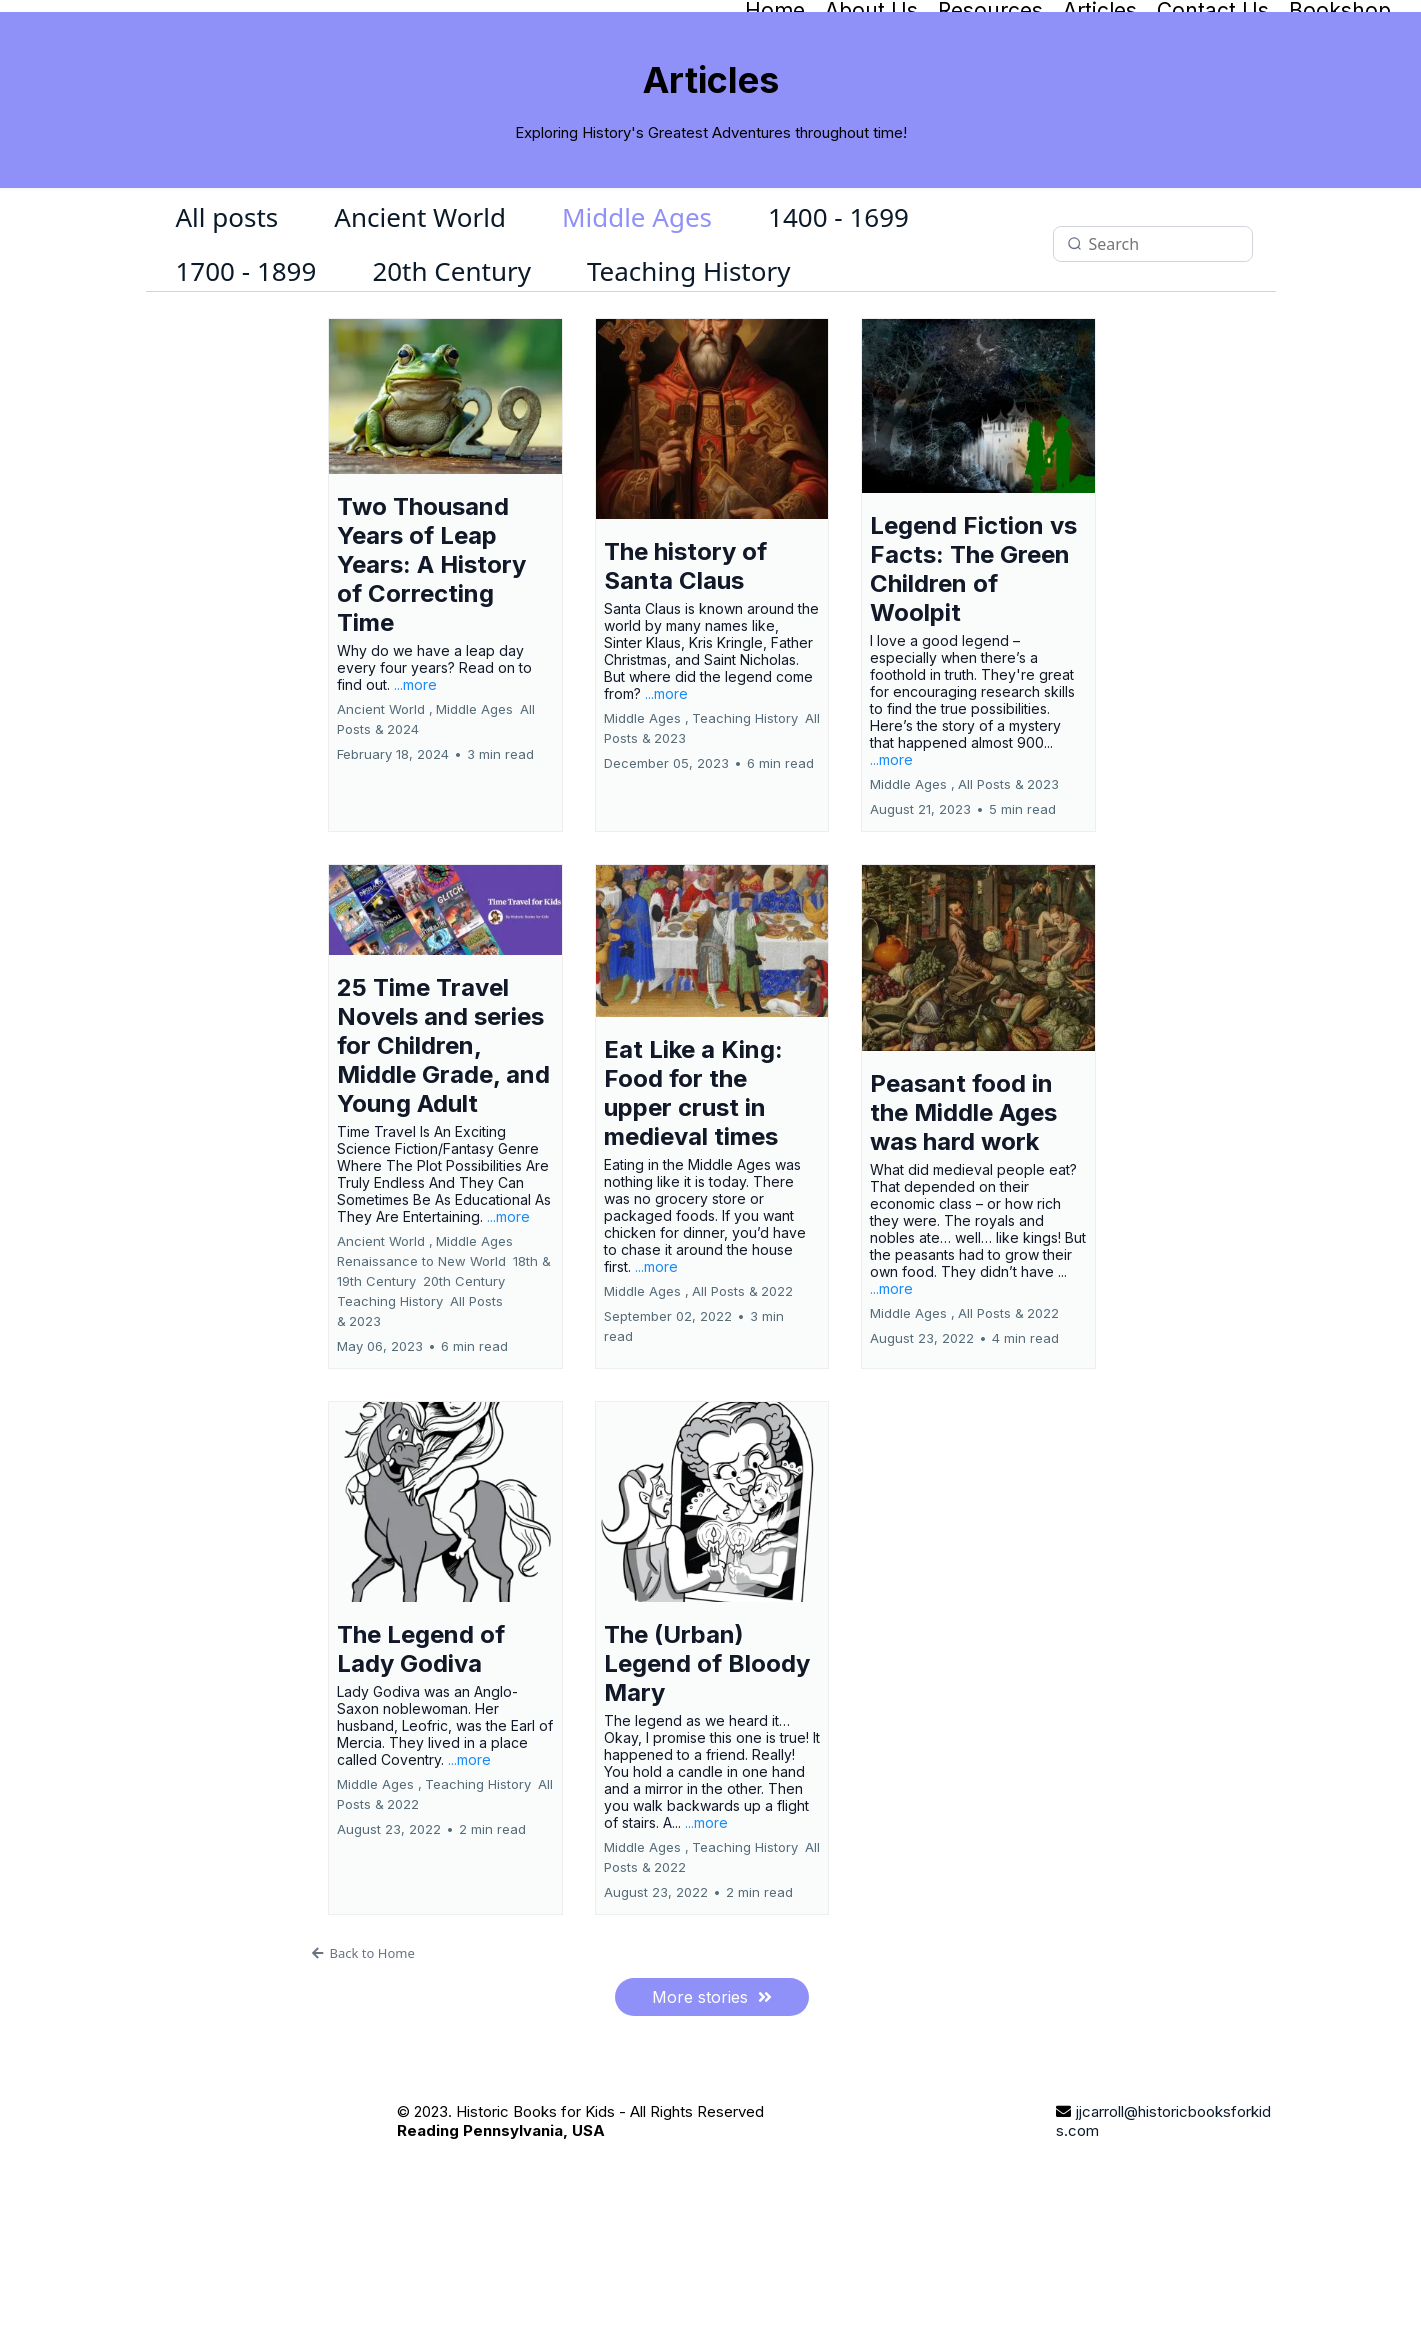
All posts (227, 330)
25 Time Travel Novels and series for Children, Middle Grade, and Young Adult (443, 1157)
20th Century (451, 384)
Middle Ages (637, 330)
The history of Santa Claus (685, 679)
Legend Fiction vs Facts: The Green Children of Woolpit (973, 682)
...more (415, 796)
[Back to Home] (712, 2065)
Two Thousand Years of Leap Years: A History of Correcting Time (431, 676)
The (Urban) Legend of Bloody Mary (707, 1775)
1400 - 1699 (838, 330)
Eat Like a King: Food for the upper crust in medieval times (693, 1205)
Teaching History (689, 384)
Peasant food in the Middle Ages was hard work (963, 1225)
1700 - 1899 (246, 384)
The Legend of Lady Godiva (421, 1761)
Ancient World (420, 330)
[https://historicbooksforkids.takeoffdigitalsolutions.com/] (252, 2253)
